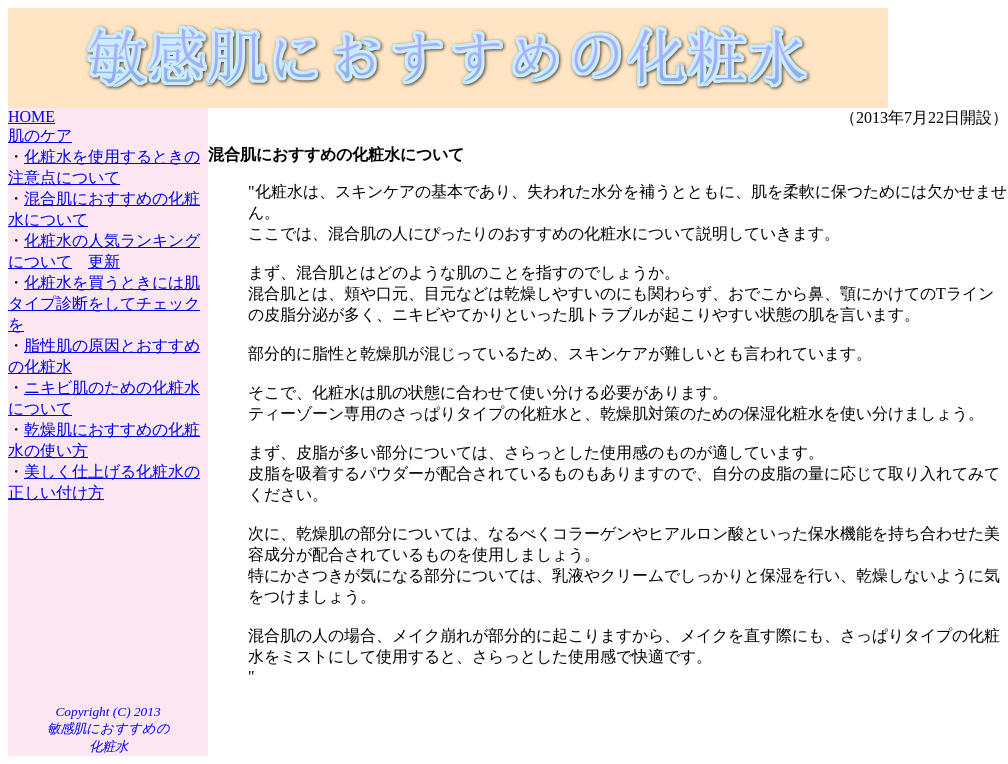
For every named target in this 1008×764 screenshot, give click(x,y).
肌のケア (40, 135)
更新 (104, 261)
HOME (31, 116)
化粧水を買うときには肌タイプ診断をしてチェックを (104, 303)
